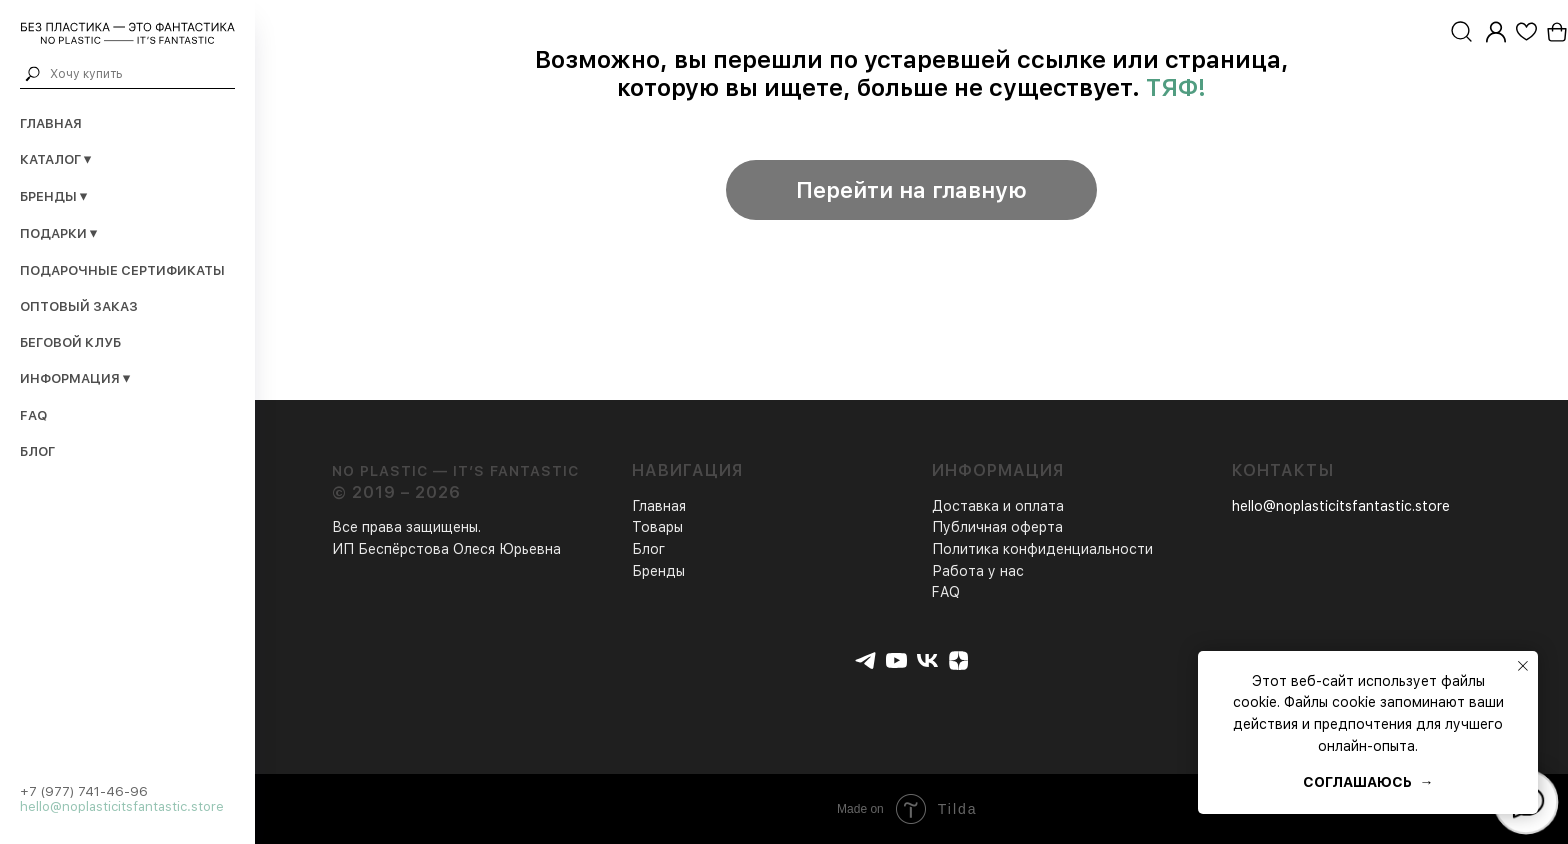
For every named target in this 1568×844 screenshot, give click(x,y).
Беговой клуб (70, 342)
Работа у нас (978, 571)
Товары (657, 527)
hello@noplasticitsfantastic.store (122, 806)
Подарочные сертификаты (122, 270)
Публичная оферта (997, 527)
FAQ (33, 415)
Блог (37, 451)
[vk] (927, 660)
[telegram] (865, 660)
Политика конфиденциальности (1042, 549)
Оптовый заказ (79, 306)
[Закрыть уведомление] (1523, 666)
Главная (51, 123)
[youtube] (896, 660)
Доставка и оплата (998, 506)
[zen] (958, 660)
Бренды (658, 571)
